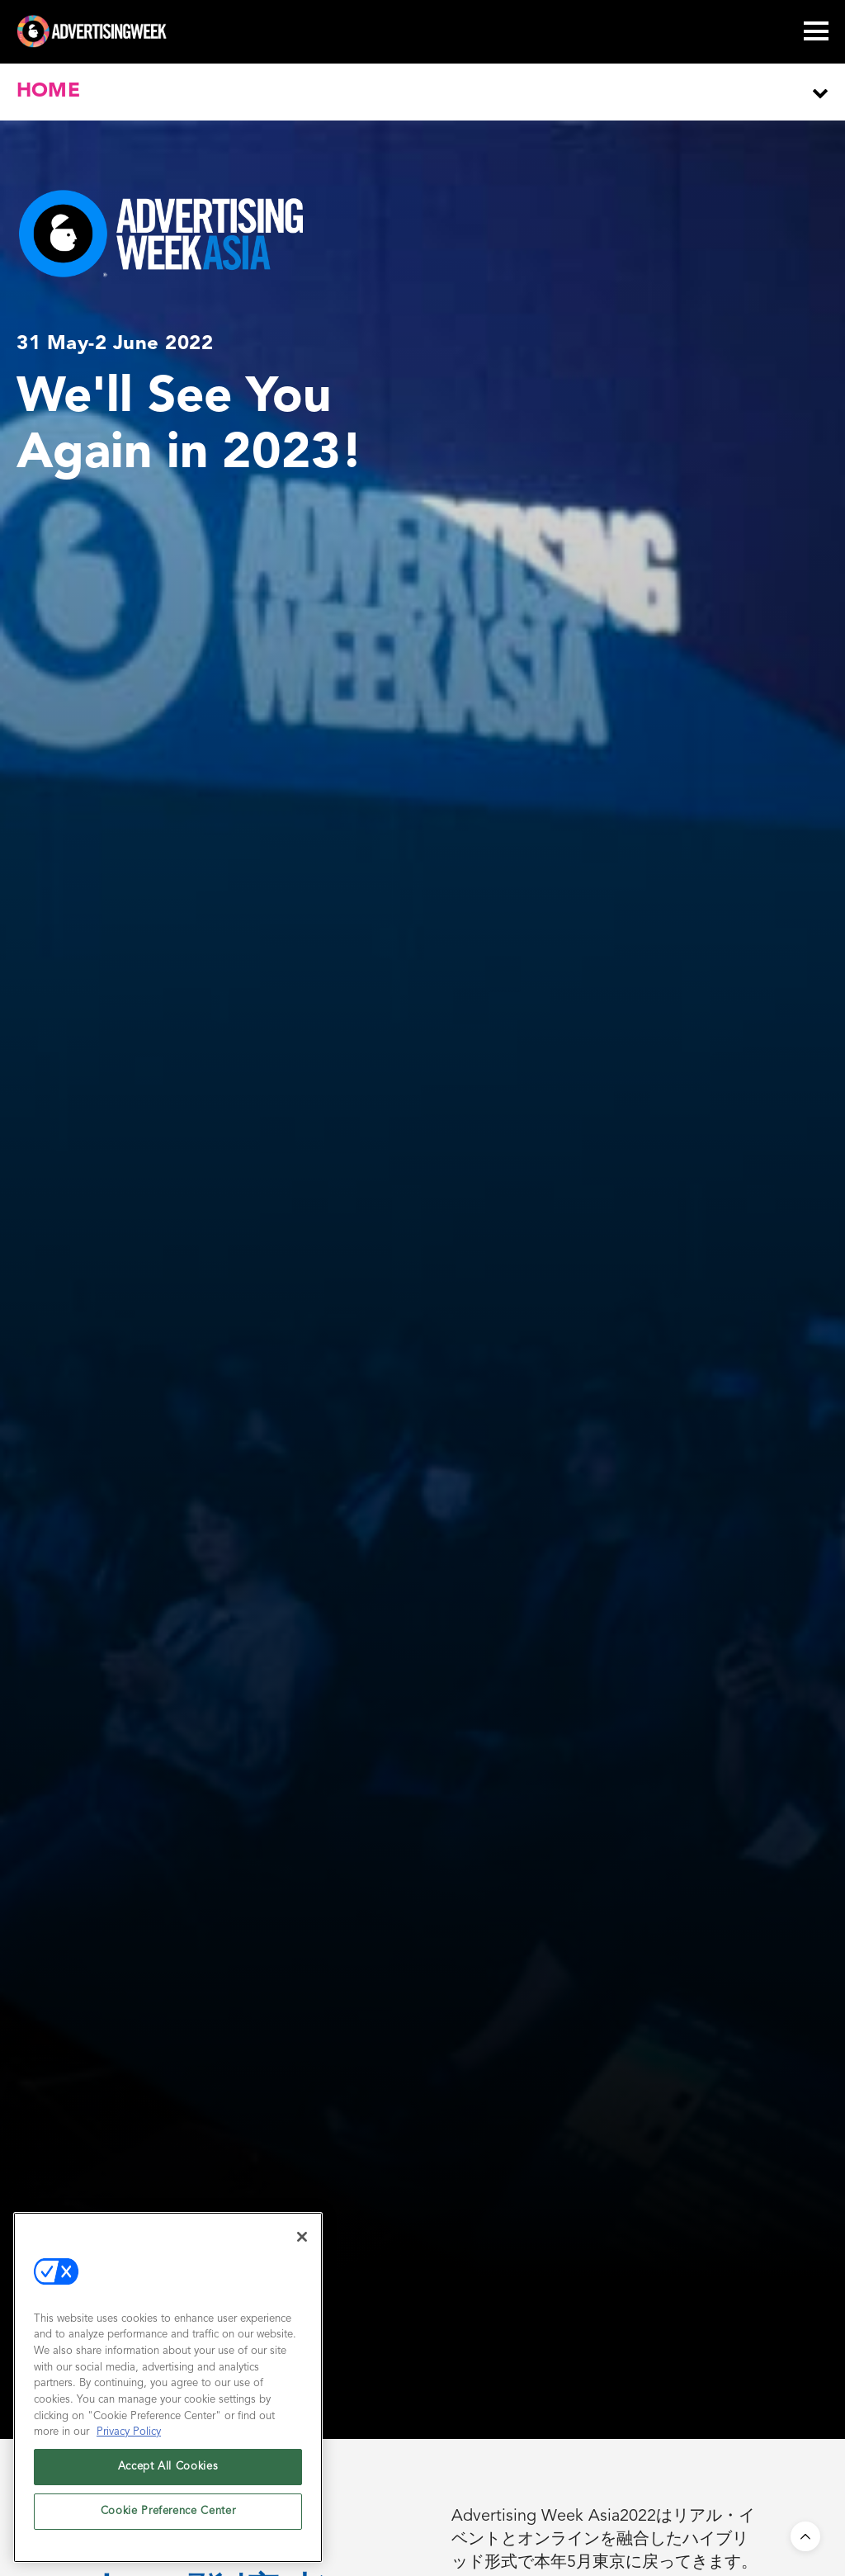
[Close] (302, 2237)
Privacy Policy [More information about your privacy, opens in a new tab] (129, 2432)
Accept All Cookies (168, 2466)
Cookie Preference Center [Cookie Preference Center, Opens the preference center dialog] (168, 2511)
